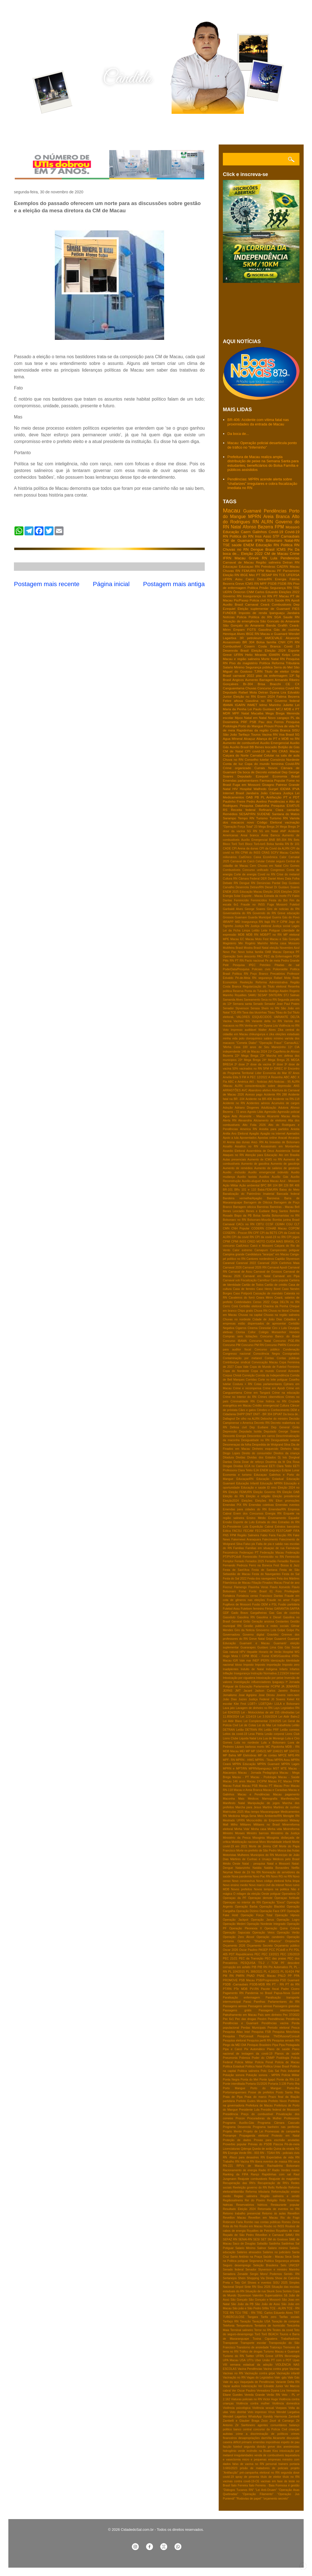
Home (21, 129)
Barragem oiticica (244, 1206)
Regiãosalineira (233, 2200)
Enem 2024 (266, 696)
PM (297, 1971)
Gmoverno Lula (266, 1630)
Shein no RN (270, 1008)
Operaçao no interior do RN (242, 1902)
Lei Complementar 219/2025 (262, 1721)
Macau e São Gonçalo (284, 939)
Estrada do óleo (266, 1522)
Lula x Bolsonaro (273, 1742)
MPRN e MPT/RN (235, 1768)
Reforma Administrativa (272, 982)
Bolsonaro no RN (234, 1219)
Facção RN (284, 1535)
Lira (259, 1738)
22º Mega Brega (246, 1055)
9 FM (242, 1077)
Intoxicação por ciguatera (239, 1677)
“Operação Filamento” (257, 2494)
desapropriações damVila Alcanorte (261, 2438)
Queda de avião (262, 2148)
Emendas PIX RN (235, 1504)
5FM (266, 1068)
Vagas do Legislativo (260, 2377)
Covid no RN (266, 874)
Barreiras (263, 1206)
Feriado (239, 1561)
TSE (226, 545)
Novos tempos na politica (271, 1889)
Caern (245, 532)
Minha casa (278, 943)
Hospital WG (291, 1651)
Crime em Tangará (257, 1392)
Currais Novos (265, 768)
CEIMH (279, 1224)
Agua (226, 1116)
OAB (249, 797)
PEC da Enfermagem (278, 956)
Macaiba (257, 713)
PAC (260, 956)
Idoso (238, 1664)
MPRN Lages (290, 1764)
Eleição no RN (244, 696)
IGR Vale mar (242, 1660)
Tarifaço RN (230, 2321)
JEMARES (292, 1686)
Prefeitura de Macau (259, 2105)
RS (225, 810)
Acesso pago (253, 1094)
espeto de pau (290, 2442)
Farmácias (293, 1548)
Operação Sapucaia (236, 1932)
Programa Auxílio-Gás (238, 2122)
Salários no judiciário (277, 2252)
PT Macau (281, 596)
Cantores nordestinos (260, 1258)
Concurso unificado (255, 869)
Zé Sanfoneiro (245, 2425)
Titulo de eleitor (277, 671)
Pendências (275, 511)
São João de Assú (267, 2304)
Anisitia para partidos (274, 1129)
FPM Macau (266, 570)
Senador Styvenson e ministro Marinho (272, 2269)
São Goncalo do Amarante (279, 621)
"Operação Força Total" (238, 826)
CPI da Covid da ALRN (274, 848)
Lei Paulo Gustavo (261, 709)
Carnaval (251, 604)
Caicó (250, 579)
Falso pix (249, 1543)
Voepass (281, 2407)
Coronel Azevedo (287, 1371)
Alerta (295, 1116)
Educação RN (267, 545)
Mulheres (243, 1855)
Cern (253, 865)
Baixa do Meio (289, 1189)
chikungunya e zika (261, 1034)
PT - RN (278, 1984)
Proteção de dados (237, 2140)
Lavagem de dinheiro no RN (254, 1708)
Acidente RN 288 (275, 1094)
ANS (296, 1085)
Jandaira (293, 613)
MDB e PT (291, 709)
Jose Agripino (247, 1695)
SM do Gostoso (277, 2239)
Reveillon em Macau (263, 2217)
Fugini (295, 1600)
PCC (272, 1949)
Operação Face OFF (272, 1911)
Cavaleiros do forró (242, 1297)
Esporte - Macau (252, 895)
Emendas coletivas (261, 1504)
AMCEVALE (273, 638)
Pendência (292, 2019)
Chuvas (251, 688)
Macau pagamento (286, 1794)
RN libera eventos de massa (268, 2161)
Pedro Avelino (257, 801)
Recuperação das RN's (239, 2183)
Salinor (261, 2248)
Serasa (255, 1008)
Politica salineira (248, 2070)
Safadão (262, 2243)
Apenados (292, 1133)
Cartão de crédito (276, 1284)
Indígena (271, 1669)
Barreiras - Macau (282, 1206)
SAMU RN (292, 2234)
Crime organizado (237, 768)
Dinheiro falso (290, 1448)
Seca (288, 2256)
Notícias (229, 617)
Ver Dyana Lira (268, 1025)
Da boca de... (238, 434)
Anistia (295, 1129)
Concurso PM (231, 1345)
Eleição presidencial (285, 1496)
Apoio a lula (230, 1137)
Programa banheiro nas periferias (276, 2127)
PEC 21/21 (230, 1958)
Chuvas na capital (250, 1314)
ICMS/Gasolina (280, 1656)
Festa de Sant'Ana (236, 1569)
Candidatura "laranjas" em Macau (267, 1254)
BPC (263, 1185)
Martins (267, 1807)
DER (264, 878)
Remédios (230, 814)
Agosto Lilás (255, 1111)
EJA (256, 1470)
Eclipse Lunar (290, 1470)
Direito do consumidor (257, 1453)
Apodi (295, 600)
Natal (236, 526)
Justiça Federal (259, 1699)
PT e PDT (291, 797)
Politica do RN (242, 536)
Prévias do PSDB (260, 2144)
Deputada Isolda (250, 1431)
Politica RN (290, 545)
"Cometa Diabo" (246, 1042)
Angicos (238, 680)
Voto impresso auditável (239, 1029)
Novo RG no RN (281, 1876)
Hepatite (252, 1651)
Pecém (261, 2019)
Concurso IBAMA (235, 1340)
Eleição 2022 (252, 554)
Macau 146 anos (234, 1781)
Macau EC (237, 939)
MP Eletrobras (246, 1755)
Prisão (264, 587)
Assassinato (231, 642)
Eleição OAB (290, 1492)
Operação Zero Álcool (238, 1937)
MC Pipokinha (274, 1746)
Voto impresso (257, 2412)
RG (297, 2148)
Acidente (293, 831)
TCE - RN (293, 2308)
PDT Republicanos (241, 1954)
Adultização (268, 1107)
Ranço (255, 2174)
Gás (280, 1647)
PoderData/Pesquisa (236, 969)
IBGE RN (252, 633)
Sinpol (239, 2286)
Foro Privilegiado (287, 1591)
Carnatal (256, 755)
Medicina (234, 1815)
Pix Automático (254, 2049)
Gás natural (230, 1651)
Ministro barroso (258, 1833)
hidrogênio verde (234, 2450)
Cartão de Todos (253, 1284)
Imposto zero (290, 1664)
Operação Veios (263, 1932)
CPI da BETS (268, 1232)
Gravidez (273, 1634)
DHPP (241, 1414)
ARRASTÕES (232, 1090)
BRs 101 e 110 (245, 1189)
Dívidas (238, 1466)
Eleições (247, 1500)
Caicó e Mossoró (261, 1245)
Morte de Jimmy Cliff (263, 1846)
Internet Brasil (233, 793)
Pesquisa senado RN (285, 2040)
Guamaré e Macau (255, 1643)
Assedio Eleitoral (234, 1150)
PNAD (251, 1975)
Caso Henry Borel (268, 1289)
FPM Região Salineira (244, 1535)
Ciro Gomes (291, 865)
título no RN (291, 2476)
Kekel (290, 1699)
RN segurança (262, 977)
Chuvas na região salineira (281, 1314)
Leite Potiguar (270, 930)
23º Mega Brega (249, 1059)
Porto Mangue (234, 2088)
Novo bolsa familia (250, 952)
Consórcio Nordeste (284, 759)
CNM (250, 592)
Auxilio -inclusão (234, 1172)
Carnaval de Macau (238, 562)
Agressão (270, 1111)
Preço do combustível (257, 2114)
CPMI (226, 1241)
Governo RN (232, 596)
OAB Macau (273, 952)
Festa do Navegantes (266, 1574)
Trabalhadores (290, 2338)
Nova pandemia (241, 1876)
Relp (282, 2200)
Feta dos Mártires (288, 1578)
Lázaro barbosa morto (249, 1746)
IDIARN (274, 654)
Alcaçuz (249, 738)
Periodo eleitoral (278, 2027)
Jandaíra (252, 793)
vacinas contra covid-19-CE (241, 2481)
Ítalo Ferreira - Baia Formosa (268, 2485)
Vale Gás (293, 2377)
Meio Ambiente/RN (269, 1815)
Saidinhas (287, 2243)
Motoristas (229, 1855)
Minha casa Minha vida (266, 1829)
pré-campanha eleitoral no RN (260, 2472)
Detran (263, 692)
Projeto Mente (232, 2131)
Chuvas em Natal (270, 865)
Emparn (239, 629)
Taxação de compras (285, 2321)
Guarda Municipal (259, 917)
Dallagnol (229, 1418)
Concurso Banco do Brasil (279, 1336)
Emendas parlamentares (241, 780)
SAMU (252, 995)
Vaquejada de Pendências (257, 2382)
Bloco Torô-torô (255, 844)
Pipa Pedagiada (289, 2045)
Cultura (284, 1405)
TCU (238, 2312)
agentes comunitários (272, 2425)
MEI (242, 1751)
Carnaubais (290, 536)
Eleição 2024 (275, 650)
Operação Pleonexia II (245, 1928)
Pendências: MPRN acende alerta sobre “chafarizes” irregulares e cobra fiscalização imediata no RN (262, 483)
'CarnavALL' (291, 1042)
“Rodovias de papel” (249, 2498)
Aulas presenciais (234, 1159)
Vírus (271, 2412)
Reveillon (293, 2213)
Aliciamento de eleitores (270, 1120)
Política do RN (260, 617)
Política (264, 663)
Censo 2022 (261, 1302)
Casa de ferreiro (244, 1289)
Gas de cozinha (288, 1612)
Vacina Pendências (250, 2368)
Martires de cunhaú (286, 1807)
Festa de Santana (264, 1569)
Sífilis (265, 2308)
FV (289, 895)
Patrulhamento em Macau (240, 2014)
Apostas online (267, 1137)
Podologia (230, 726)
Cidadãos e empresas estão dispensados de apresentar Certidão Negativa (261, 1324)
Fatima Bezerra (287, 696)
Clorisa (240, 1332)
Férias (269, 1608)
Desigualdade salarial (285, 1440)
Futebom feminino (252, 1608)
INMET (252, 705)
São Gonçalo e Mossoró (264, 2299)
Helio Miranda (256, 654)
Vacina (227, 1021)
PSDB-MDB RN (260, 1984)
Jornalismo (230, 1695)
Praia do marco (256, 2096)
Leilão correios (290, 1729)
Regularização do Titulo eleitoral (264, 986)
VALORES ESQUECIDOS (253, 1017)
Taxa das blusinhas (254, 1012)
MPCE (282, 1755)
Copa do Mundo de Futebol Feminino (274, 1366)
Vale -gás (280, 2377)
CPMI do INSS (250, 852)
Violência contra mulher (253, 2403)
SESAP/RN (247, 814)
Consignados (290, 1353)
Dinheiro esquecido (265, 1448)
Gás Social (292, 1647)
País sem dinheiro (270, 2014)
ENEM (248, 545)
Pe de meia (272, 960)
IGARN (240, 705)
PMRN (240, 1975)
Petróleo (265, 965)
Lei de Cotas (247, 1725)
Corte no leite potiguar (273, 1379)
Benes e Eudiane (258, 1211)
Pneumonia (230, 2057)
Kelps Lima (290, 654)
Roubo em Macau (251, 2226)
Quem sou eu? (56, 129)
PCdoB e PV (284, 1949)
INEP (255, 1660)
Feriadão (270, 1561)
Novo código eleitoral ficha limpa (277, 1880)
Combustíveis (231, 869)
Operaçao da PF (234, 1898)
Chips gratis (245, 1310)
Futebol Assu (231, 1608)
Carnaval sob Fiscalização (240, 1280)
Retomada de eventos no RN (278, 2209)
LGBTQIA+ (266, 1703)
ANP (283, 831)
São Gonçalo (238, 2299)
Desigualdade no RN (255, 1440)
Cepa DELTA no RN (285, 1302)
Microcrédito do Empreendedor (267, 1820)
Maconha (229, 1798)
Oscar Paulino (248, 1949)
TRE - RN (248, 2312)
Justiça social (281, 926)
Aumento (251, 680)
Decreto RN (262, 1422)
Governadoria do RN (237, 913)
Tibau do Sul (284, 1012)
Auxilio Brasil (233, 604)
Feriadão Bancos (288, 1561)
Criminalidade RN (243, 1401)
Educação (231, 532)
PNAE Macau (266, 1975)
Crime (294, 554)
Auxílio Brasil (239, 747)
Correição (248, 1375)
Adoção (228, 1107)
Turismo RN (279, 818)
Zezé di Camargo (282, 2420)
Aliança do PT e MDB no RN (277, 738)
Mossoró (292, 527)
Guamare (241, 917)
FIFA (296, 1530)
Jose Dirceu (267, 1695)
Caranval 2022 (246, 1263)
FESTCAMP (284, 1530)
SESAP (262, 995)
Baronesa (273, 1198)
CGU (289, 1224)
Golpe (281, 1630)
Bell (297, 1206)
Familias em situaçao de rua (264, 1548)
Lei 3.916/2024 (267, 1716)
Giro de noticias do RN (283, 909)
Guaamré (280, 1638)
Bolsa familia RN (278, 844)
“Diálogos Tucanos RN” (238, 2489)
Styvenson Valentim (251, 2295)
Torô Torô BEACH (266, 2334)
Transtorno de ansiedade (253, 2347)
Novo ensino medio (235, 1885)
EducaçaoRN (244, 1478)
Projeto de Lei (253, 2131)
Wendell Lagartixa (235, 2416)
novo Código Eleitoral (264, 822)
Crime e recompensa (247, 1388)
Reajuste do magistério (284, 2178)
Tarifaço (244, 734)
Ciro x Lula (279, 1328)
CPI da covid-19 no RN (270, 1237)
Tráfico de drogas (251, 2351)
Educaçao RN (249, 566)
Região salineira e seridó (279, 2196)
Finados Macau (272, 1582)
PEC (257, 1954)
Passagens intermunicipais (279, 2010)
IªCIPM (275, 1686)
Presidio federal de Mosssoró (280, 2109)
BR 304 (248, 642)
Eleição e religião (258, 1496)
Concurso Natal (260, 1340)
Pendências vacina (275, 2023)
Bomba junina (282, 1219)
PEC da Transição (251, 1958)
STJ (286, 995)
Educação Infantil (247, 1483)
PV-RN (254, 1988)
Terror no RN (262, 2330)
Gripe (269, 1638)
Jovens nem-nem (287, 1695)
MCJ (279, 709)
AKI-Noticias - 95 (279, 1081)
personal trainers (277, 2464)
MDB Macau (231, 1751)
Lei (297, 793)
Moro (262, 1841)
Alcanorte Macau (278, 1116)
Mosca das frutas (288, 1850)
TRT (296, 2312)
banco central (242, 2429)
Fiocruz (227, 1587)
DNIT (249, 1414)
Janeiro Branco (288, 1690)
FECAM (248, 1530)
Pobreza (244, 2057)
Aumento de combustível (241, 743)
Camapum (261, 1250)
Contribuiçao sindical (236, 1362)
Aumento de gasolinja (284, 1163)
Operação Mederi (234, 1923)
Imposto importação (268, 1664)
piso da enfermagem (271, 675)
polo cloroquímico (250, 1038)
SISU (295, 730)
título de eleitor (271, 2476)
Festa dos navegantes (261, 1578)
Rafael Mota (282, 977)
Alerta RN (230, 1120)
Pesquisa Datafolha (254, 805)
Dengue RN (247, 883)
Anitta (226, 1133)
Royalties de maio (287, 2230)
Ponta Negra (231, 2079)
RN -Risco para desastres (241, 2157)
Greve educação (288, 913)
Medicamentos (233, 797)
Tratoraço (276, 2347)
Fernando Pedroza (235, 1565)
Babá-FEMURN (268, 1189)
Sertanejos (230, 2278)
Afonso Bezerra (258, 526)
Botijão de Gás (288, 747)
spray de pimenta (247, 2476)
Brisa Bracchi (269, 684)
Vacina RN (269, 734)
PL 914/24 (287, 1971)
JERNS (227, 1690)
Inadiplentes (230, 1669)
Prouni (269, 726)
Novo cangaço (278, 717)
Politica (252, 587)
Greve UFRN (233, 654)
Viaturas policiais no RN (246, 2399)
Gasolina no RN (258, 700)
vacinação (292, 822)
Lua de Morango (273, 1738)
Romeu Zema (290, 2222)
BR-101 (228, 1189)
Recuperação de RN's (273, 2183)
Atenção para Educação (261, 1155)
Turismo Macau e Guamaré (281, 2351)
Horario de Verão (270, 1651)
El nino (271, 1487)
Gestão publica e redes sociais (266, 1626)
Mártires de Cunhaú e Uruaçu (250, 1859)
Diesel (269, 887)
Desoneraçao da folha (237, 1444)
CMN (226, 1228)
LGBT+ (252, 1703)
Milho (234, 1824)
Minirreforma (291, 1829)
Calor (282, 857)
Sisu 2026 (263, 2286)
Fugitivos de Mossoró (237, 1604)
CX (297, 684)
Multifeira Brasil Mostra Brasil (242, 947)
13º (291, 675)
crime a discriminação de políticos (262, 2433)
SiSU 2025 (280, 2282)
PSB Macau (247, 1980)
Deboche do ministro (274, 1418)
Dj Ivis (282, 1457)
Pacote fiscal (270, 1988)
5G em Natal (268, 831)
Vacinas (294, 2368)
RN (256, 521)
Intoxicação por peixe (269, 1677)
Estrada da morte (275, 895)
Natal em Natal (255, 717)
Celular (260, 861)
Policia (241, 617)
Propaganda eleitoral (253, 2135)
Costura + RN (242, 1384)
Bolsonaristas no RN (285, 1215)
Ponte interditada (234, 2083)
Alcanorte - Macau (252, 1116)
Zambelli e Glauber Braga (241, 2420)
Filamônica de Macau (237, 1582)
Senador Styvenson (236, 1008)
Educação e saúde (253, 1487)
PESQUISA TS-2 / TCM (259, 1962)
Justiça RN (242, 926)
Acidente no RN (234, 1103)
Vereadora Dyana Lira (271, 2390)
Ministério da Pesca (236, 1837)
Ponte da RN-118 (287, 2079)
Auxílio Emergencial (254, 839)
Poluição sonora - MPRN (263, 2075)
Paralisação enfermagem (241, 1997)
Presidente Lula (249, 2109)
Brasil (270, 549)
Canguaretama (233, 688)
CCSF (269, 1224)
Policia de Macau (287, 2062)
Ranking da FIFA (235, 2174)
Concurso (264, 688)
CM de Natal (233, 751)
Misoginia (258, 1837)
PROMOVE (230, 1980)
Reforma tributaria (258, 2191)
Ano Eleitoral (239, 1133)
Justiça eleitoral (260, 926)
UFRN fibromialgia (287, 2356)
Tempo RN (246, 818)
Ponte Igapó (267, 2079)
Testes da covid (282, 2330)
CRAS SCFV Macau (275, 852)
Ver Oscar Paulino (243, 2390)
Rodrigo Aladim (278, 991)
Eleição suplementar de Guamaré (264, 608)
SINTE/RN (275, 995)
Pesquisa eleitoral (234, 2040)
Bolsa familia (261, 1215)
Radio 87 (265, 2170)
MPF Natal (240, 713)
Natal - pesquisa (253, 1863)
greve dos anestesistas (283, 2446)
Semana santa (242, 1003)
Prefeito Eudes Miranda (251, 2101)
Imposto (248, 1664)
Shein (242, 2278)
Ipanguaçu (277, 613)
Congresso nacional (236, 1353)
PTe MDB (240, 1988)
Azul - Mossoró (289, 1181)
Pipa (275, 2045)
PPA (296, 1975)
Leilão (256, 930)
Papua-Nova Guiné (286, 1993)
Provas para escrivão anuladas (276, 2140)
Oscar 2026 (230, 1949)
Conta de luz (233, 763)
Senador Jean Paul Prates (281, 1003)
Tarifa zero (268, 2317)
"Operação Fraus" (270, 1042)
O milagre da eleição (246, 1893)
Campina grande (233, 1254)
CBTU (260, 1224)
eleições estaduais (287, 1034)
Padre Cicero (290, 1988)
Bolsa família (266, 642)
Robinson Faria (233, 2222)
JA (282, 1686)
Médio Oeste (231, 1863)
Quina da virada (284, 2148)
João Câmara (270, 793)
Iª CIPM (282, 921)
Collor (251, 1332)
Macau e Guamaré (273, 633)
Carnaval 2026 (232, 1267)
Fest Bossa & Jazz (286, 1565)
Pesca (295, 2027)
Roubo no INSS (274, 2226)
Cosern (249, 646)
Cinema (253, 1328)
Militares (245, 1824)
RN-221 (228, 2165)
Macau (231, 510)
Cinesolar (265, 1328)
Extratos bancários (287, 1526)
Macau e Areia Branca (248, 1790)
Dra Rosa (293, 1461)
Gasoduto (229, 1617)
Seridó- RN (291, 2274)
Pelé (226, 965)
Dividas (240, 1457)
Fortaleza (229, 1595)
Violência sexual (263, 2407)
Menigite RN (291, 1815)
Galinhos (259, 532)
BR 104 (273, 1185)
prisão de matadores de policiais (264, 2468)
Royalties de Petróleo (261, 2230)
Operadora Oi (290, 1893)
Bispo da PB (243, 1215)
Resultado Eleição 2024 (239, 2209)
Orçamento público (286, 1945)
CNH (281, 642)
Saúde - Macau (273, 2256)
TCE (282, 575)
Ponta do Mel (250, 2079)
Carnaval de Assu (240, 1271)
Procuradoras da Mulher (264, 2118)
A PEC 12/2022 (257, 1077)
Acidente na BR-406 (258, 1099)
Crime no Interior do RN (239, 1396)
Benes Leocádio (233, 1211)
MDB (241, 934)
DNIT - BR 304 (262, 1414)
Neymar (228, 1872)
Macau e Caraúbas (275, 1790)
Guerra (276, 917)
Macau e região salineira (241, 659)
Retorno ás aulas (274, 2213)
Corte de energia (245, 874)
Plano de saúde (278, 2049)
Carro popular (279, 1280)
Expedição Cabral (261, 1526)
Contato (93, 129)
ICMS (281, 549)
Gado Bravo (239, 1612)
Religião (272, 2200)
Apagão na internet (272, 1133)
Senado (258, 1003)
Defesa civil (238, 1427)
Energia (280, 579)
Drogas (227, 1466)
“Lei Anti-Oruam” (266, 2489)
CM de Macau (276, 554)
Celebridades (242, 1302)
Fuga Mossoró (277, 904)
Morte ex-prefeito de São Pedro (256, 1850)
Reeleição (246, 982)
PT (258, 575)
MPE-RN (293, 1755)
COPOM (294, 1228)
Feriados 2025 (254, 1561)
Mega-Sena (248, 1815)
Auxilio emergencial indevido (268, 1172)
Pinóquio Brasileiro (259, 2045)
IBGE (244, 575)
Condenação (291, 1349)
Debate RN (230, 883)
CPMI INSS (238, 1241)
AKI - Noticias (258, 1081)
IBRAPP (228, 921)
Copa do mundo (262, 1371)
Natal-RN (292, 540)
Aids (234, 1116)
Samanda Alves (233, 999)
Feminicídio (241, 900)
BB (252, 747)
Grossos (228, 917)
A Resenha (275, 1077)
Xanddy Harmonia (275, 2416)
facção (227, 2446)
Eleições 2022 (289, 592)
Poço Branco (259, 973)
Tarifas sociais (289, 2317)
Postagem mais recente (46, 584)
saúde (237, 545)
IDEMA (285, 789)
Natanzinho (242, 1867)
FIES (295, 608)
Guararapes (248, 1647)
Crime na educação (285, 1392)
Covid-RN (292, 763)
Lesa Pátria (256, 1733)
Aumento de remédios (238, 1168)
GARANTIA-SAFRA (286, 1608)
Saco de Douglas (244, 2243)
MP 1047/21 (291, 1751)
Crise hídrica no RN (271, 1401)
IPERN (264, 1660)
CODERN (257, 1228)
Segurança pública (259, 667)
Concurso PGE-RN (286, 1340)
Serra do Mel (283, 667)
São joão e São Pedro (246, 2308)
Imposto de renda (253, 613)
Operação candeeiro (270, 1937)
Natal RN (278, 659)
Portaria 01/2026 (256, 2083)
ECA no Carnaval (255, 1466)
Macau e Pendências (254, 1794)
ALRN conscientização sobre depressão (263, 1085)
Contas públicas (288, 1358)
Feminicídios (259, 900)
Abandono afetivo (259, 1090)
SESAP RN (269, 575)
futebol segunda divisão (249, 2446)
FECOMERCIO (264, 1530)
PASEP (263, 1949)
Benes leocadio (266, 747)
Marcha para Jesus (248, 1807)
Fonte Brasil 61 (261, 1591)
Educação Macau (251, 891)
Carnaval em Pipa (286, 1276)
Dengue (257, 549)
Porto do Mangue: (266, 2088)
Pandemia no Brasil (258, 1993)
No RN (256, 1872)
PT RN (239, 960)
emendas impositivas (266, 2442)
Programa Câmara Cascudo (278, 2122)
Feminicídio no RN (271, 1556)
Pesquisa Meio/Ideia (285, 2031)
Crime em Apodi (274, 1388)
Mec (252, 575)
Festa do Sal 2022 (235, 1578)
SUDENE (263, 814)
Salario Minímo (245, 2248)
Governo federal (286, 700)
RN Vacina (242, 2161)
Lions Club (292, 1733)
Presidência (230, 2114)
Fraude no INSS (253, 904)
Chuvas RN (231, 570)
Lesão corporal (274, 1733)
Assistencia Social (287, 1150)
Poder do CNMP (263, 2057)
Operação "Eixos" (273, 1902)
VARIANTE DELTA (286, 1017)
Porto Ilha (293, 2083)
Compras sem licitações (240, 1336)
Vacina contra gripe (275, 2368)
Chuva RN (260, 1310)
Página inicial (111, 584)
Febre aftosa (233, 700)
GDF (226, 1612)
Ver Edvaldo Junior (270, 2386)
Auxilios (264, 1176)
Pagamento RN (233, 1993)
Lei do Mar (264, 1725)
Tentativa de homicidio (269, 2325)
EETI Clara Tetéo (280, 1466)
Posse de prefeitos (261, 2092)
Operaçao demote (260, 1898)
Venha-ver (250, 1025)
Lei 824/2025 (231, 1712)
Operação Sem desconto (239, 956)
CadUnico (242, 1245)
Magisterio (229, 943)
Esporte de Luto (243, 1522)
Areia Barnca (270, 835)
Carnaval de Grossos (268, 1271)
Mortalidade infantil (279, 1841)
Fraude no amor (278, 1600)
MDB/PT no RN (271, 934)
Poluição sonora (233, 2075)
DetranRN (264, 579)
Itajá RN (270, 921)
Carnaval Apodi (277, 1267)
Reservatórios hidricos (251, 2204)
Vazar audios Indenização (240, 2386)
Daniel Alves (276, 878)
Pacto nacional (254, 960)
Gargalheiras (258, 1612)
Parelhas (259, 2001)
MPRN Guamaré (268, 1764)
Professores (291, 2118)
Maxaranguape (270, 1811)
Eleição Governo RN (267, 1492)
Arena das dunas (238, 1142)
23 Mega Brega (264, 826)
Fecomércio (230, 1552)
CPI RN (293, 642)
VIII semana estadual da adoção (247, 2364)
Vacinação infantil (287, 2373)
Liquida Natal (247, 1738)
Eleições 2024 (290, 891)
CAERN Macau (288, 566)
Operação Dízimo (247, 1911)
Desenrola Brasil (235, 650)
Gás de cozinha (287, 629)
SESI (256, 2239)
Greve (239, 583)
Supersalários (274, 2295)
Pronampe (229, 2135)
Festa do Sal (290, 1574)
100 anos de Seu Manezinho (264, 1047)
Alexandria (245, 1120)
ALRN (267, 521)
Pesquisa (292, 722)
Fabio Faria (268, 1535)
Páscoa (278, 2144)
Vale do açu (231, 2382)
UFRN (227, 579)
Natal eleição (270, 947)
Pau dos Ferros (271, 722)
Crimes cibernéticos (271, 1396)
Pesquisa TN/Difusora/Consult (278, 2036)
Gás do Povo (290, 917)
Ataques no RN (233, 1155)
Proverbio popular (235, 2144)
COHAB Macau (276, 1228)
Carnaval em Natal (256, 1276)
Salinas (294, 995)
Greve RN (258, 558)
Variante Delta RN (287, 2382)
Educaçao (230, 566)
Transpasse (230, 2342)
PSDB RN (285, 583)
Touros (256, 734)
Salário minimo (278, 2248)
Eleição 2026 (271, 891)
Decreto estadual (268, 772)
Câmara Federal (249, 878)
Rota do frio (230, 2226)
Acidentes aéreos (258, 1103)
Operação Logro (288, 1919)
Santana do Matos (285, 814)
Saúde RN (282, 600)
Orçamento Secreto (260, 1945)
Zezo (264, 2420)
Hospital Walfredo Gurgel (259, 789)
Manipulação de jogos (264, 1803)
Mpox (239, 717)
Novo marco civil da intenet (266, 1885)
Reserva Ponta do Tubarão (250, 991)
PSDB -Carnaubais (235, 1984)
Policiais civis (261, 969)
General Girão (240, 1621)
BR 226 (284, 1185)
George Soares (255, 909)
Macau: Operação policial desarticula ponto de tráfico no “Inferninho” (262, 445)
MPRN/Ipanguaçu (260, 1768)
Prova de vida (285, 726)
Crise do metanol (288, 874)
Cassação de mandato (268, 1293)
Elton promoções (287, 1500)
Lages (295, 926)
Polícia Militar (290, 2075)
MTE (284, 1768)
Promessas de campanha (282, 2131)
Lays (277, 1708)
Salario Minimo (234, 667)
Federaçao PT (249, 1552)
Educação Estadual (269, 1478)
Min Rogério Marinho (253, 943)
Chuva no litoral (278, 1310)
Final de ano (291, 1582)
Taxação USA (261, 2321)
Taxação (245, 2321)
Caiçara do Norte (235, 755)
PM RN (228, 1975)
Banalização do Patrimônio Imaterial (248, 1193)
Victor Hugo (270, 2399)
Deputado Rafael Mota (240, 692)
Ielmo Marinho (270, 705)
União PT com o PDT (277, 2360)
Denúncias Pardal (269, 883)
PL (291, 1967)
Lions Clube (230, 1738)
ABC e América (238, 1081)
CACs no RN (245, 1224)
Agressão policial (288, 1111)
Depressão (230, 1431)
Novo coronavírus (243, 1880)
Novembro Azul (289, 947)
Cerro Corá (230, 1306)
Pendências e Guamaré (240, 2023)
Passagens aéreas (260, 2006)
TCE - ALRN (278, 2308)
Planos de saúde (287, 2053)
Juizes (242, 1699)
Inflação (228, 1673)
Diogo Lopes (231, 1453)
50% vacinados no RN (247, 1068)
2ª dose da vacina (258, 1064)
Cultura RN (230, 878)
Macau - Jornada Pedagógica (258, 1772)
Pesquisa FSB (261, 2031)
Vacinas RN (241, 1021)
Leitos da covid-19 (235, 1733)
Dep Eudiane (259, 1427)
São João (230, 734)
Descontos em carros (261, 1436)
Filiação (257, 1582)
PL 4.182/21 (271, 1971)
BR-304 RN (284, 839)
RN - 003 (253, 2152)
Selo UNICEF (290, 2265)
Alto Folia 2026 (253, 1124)
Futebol (294, 904)
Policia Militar (244, 2062)
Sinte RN (250, 2286)
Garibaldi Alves (233, 909)
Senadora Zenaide (235, 2274)
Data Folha (292, 878)
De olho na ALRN (247, 1418)
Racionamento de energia (240, 2170)
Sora (279, 2291)
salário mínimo (273, 1038)
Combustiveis (281, 604)
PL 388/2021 (254, 1971)
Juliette (288, 705)
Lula (273, 558)
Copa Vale (241, 1366)
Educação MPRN (271, 1483)
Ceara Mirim (264, 1297)
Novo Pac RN (261, 1876)
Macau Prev (281, 1785)
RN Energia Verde (234, 2152)
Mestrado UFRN (234, 1820)
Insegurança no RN (257, 596)
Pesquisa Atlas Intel (236, 2031)
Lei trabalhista (281, 1725)
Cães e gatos (247, 1410)
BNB (272, 839)
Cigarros (240, 1328)
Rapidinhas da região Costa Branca (263, 730)
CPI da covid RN (243, 1237)
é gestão (293, 2485)
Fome (242, 1591)
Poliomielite (280, 969)
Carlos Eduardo (266, 592)
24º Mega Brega (273, 1059)
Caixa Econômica (265, 857)
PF (279, 570)
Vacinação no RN (234, 2377)
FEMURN (249, 570)
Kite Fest (240, 1703)
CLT (296, 1224)
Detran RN (291, 562)
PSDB (272, 583)
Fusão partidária (288, 1604)
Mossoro (293, 943)
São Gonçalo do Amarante (243, 625)
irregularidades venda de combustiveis (259, 2455)
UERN (227, 592)
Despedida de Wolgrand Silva (271, 1444)
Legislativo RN (290, 1708)
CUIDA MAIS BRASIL (280, 1241)
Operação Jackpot (235, 1919)
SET (263, 2239)
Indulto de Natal (252, 1669)
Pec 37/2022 (291, 2014)
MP (248, 1751)
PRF (244, 722)
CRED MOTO (256, 1241)
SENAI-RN (245, 2239)
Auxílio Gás (280, 1176)
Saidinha (274, 2243)
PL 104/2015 (236, 1971)
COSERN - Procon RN (237, 1232)
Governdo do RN (264, 913)
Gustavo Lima (266, 1647)
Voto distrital (238, 2412)
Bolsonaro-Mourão (259, 1219)
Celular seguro (275, 861)
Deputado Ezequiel (252, 776)
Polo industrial (290, 2070)
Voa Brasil (286, 734)
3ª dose (277, 1064)
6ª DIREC (276, 1068)
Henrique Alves (234, 633)
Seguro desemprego (237, 2265)
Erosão (227, 1522)
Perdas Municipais (253, 2027)
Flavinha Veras (258, 1587)
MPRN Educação (244, 1764)
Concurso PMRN (275, 1345)
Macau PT (265, 1785)
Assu (238, 579)
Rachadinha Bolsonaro (283, 2165)
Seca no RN (269, 999)
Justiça (288, 793)
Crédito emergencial (266, 1405)
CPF (256, 1232)
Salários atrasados (249, 2252)
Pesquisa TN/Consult (238, 2036)
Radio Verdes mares (285, 2170)
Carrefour (264, 1280)
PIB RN (262, 1967)
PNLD (282, 1975)
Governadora (231, 1634)
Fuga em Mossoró (246, 784)
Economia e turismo (237, 1474)
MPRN (254, 516)
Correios (278, 688)
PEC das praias (275, 1958)
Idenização (278, 1660)
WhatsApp (255, 2416)
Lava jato (229, 1708)
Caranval (229, 1263)
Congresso (277, 869)
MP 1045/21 (259, 1751)
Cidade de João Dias (267, 1319)
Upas (296, 2360)
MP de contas (267, 1755)
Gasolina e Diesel (269, 1617)
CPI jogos (293, 1237)
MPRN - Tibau (264, 1759)
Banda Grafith (276, 625)
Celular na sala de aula (281, 755)
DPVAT (277, 1414)
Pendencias (290, 558)
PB (257, 797)
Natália (257, 1867)
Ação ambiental (249, 1185)
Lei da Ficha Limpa (236, 930)
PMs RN (228, 960)
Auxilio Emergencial (274, 743)
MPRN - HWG (245, 1759)
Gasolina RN (246, 1617)
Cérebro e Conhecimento (273, 1410)
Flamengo (240, 1587)
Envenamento (277, 1518)
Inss (258, 536)
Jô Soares (278, 1699)
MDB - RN (292, 1746)
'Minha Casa (231, 1047)
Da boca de (246, 772)
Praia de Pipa (233, 2096)
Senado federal (233, 2269)
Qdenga (246, 2148)
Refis (271, 2187)
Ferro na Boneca (260, 1565)
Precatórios (277, 973)
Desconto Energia (234, 1436)
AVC (244, 1090)
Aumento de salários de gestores (277, 1168)
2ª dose (240, 1064)
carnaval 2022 (243, 675)
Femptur (228, 1561)
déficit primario (242, 2442)
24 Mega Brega (286, 826)
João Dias (230, 1699)
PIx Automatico (278, 1967)
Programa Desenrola (237, 2127)
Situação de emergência (241, 621)
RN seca (293, 2161)
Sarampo (229, 818)
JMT (238, 1690)
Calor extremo (242, 1250)
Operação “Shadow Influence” (259, 1941)
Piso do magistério (243, 663)
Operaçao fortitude (286, 1898)
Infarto (283, 1669)
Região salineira (268, 562)
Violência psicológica (236, 2407)
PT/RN (227, 1988)
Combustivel (232, 646)
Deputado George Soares (281, 1431)
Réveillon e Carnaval (269, 2234)
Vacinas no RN (233, 2373)
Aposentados (248, 1137)
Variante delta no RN (267, 1021)
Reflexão (281, 2187)
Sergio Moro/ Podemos (266, 2274)
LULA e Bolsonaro (286, 1703)
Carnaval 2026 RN (255, 1267)
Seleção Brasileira (265, 2265)
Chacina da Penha (275, 1306)
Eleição (256, 650)
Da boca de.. (291, 1414)
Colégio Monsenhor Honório (279, 1332)
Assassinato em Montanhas (279, 1146)
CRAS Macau (289, 751)
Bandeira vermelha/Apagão (242, 1198)
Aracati (282, 1137)
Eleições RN (264, 1500)
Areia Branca (276, 516)
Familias (238, 1548)
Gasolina (264, 629)
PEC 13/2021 (270, 1954)
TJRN (258, 671)
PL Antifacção (271, 797)
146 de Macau (250, 1051)
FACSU (237, 1530)
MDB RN (252, 934)
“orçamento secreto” (276, 2498)
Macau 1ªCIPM (257, 1781)
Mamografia (269, 1798)
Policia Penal (264, 2062)
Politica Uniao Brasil (276, 2066)
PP (290, 1975)
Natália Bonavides (276, 1867)
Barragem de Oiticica (258, 1202)
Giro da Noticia (245, 1630)
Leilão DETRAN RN (249, 1729)
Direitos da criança (286, 1453)
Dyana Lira (278, 692)
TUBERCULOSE (234, 2317)
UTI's (250, 2360)
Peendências (276, 2019)
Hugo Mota (230, 1656)
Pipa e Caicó (232, 2049)
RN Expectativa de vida (276, 2157)
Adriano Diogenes (247, 1107)
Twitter (250, 2356)
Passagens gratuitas (286, 2006)
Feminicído (292, 1556)
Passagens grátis (237, 2010)
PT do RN (292, 1984)
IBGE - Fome (260, 1656)
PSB (253, 722)
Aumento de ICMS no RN (264, 1159)
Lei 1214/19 (248, 1716)
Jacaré (247, 1690)
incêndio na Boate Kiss (262, 2450)
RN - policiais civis (287, 2152)
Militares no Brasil (267, 1824)
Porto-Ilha (293, 2088)
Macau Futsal (232, 1785)
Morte (265, 659)
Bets (296, 839)
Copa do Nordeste (236, 1371)
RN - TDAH (267, 2152)
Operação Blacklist (272, 1906)
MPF (263, 583)
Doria (236, 1461)
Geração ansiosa (263, 1621)
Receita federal (243, 810)
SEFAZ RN (230, 2239)
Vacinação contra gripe (260, 2373)
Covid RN (292, 688)
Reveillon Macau (234, 2217)
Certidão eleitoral (250, 1306)
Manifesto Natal (234, 1803)
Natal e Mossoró (278, 1863)
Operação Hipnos (287, 1915)
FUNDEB (229, 613)
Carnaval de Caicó (242, 861)
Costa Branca (269, 646)
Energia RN (273, 1513)
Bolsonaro (274, 540)
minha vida (230, 1038)
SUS (270, 600)
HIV (235, 789)
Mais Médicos (248, 1798)
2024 (264, 1051)
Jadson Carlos (265, 1690)
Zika (280, 1029)
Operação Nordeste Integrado (266, 1923)
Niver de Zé (242, 1872)
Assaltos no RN (246, 1146)
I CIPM (244, 1656)
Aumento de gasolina (255, 1163)
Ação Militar (230, 1185)
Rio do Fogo (290, 2217)
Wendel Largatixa (287, 2412)
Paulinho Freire (234, 801)
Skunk (271, 2291)
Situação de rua (255, 2291)
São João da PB (242, 2304)
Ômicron (239, 592)
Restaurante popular (285, 2204)
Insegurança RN (252, 921)
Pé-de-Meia (242, 977)
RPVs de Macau (250, 2165)
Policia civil (258, 600)
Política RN (240, 973)
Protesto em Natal (285, 2135)
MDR (226, 713)
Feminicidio (250, 1556)
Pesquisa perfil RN (259, 2040)
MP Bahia (229, 1755)
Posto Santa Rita (287, 2092)
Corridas (251, 1379)
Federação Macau (272, 1552)
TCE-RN (235, 1012)
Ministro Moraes (234, 1833)
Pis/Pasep (241, 600)
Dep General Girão (285, 1427)
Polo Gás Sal (270, 2070)
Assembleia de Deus (260, 1150)
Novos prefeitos (241, 1889)
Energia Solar (232, 895)
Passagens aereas (235, 2006)
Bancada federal (288, 1193)
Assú (267, 536)
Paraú (247, 2001)
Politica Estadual (233, 2066)
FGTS (251, 629)
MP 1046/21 (275, 1751)
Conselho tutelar (257, 759)
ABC (286, 1077)
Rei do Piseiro (255, 2200)
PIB (254, 1967)
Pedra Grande (290, 960)
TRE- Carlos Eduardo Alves (275, 2312)
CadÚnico (245, 857)
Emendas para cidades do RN (245, 1509)
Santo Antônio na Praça (246, 2256)
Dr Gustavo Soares (286, 887)
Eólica (227, 1530)
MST (276, 1768)
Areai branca (250, 835)
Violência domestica (285, 2403)
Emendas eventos (287, 1504)
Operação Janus (262, 1919)
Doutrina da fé (275, 1461)
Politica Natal (253, 2066)
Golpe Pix (292, 1630)
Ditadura (228, 1457)
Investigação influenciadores (252, 1682)
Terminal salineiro (241, 2330)
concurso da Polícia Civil (270, 2429)
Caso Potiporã (242, 1293)
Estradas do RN (288, 1522)
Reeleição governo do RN (250, 2187)
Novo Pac (229, 952)
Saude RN (291, 617)
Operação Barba (246, 1906)
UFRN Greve (264, 2356)
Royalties (241, 995)
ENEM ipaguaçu (270, 1470)
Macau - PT (240, 1777)
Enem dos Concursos (248, 1513)
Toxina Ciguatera (265, 2338)
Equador (294, 1518)
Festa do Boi (278, 900)
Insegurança (242, 1673)
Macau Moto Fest (257, 939)
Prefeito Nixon (277, 2101)
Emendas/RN (277, 1509)
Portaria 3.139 (277, 2083)
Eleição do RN (233, 1496)
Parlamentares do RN (283, 2001)
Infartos (294, 1669)
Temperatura (244, 2325)
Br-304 (248, 684)
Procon (240, 2118)
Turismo (262, 818)
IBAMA (228, 705)
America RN (248, 1129)
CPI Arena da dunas (245, 848)
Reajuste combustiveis (252, 2178)
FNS (226, 1535)
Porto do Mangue (250, 726)
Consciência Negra (266, 1353)
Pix (290, 549)
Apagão (254, 1133)
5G (297, 734)
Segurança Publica (261, 2260)
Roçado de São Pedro (238, 2234)
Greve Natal (257, 1638)
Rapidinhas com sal (276, 2174)
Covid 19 (291, 646)
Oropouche (292, 1941)
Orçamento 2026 (234, 1945)
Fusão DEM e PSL (264, 1604)
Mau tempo (252, 1811)
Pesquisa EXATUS (285, 805)
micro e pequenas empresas (261, 2459)
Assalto (227, 1146)
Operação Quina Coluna (281, 1928)
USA (242, 2360)
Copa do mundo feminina (264, 763)
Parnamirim (291, 570)
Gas (271, 1612)
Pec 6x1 (228, 2019)
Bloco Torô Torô (233, 844)
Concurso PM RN (252, 1345)
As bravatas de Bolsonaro (282, 1142)
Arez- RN (257, 1142)
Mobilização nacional (245, 1841)
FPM (279, 526)
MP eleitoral (291, 934)
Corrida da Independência (272, 1375)
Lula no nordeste (247, 1742)
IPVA (295, 789)
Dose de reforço (253, 1461)
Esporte (293, 650)
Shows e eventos (259, 2282)
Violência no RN (289, 1025)
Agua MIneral (233, 738)
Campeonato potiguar (284, 1250)
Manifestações (290, 1798)
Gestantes (282, 1621)
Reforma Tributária (285, 663)
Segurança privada (287, 2260)
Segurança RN (281, 587)
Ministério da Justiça (285, 1833)
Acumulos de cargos (285, 1103)
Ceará (264, 604)
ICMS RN (252, 583)
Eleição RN (231, 575)
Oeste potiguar (271, 1893)
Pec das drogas (245, 2019)
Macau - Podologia (264, 1777)
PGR (296, 956)
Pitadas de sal (287, 965)
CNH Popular (240, 1228)
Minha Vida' (242, 1829)
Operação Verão (288, 1932)
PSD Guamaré (289, 1980)
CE (288, 684)
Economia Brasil (286, 776)
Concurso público (267, 1349)
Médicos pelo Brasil (286, 1859)
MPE (226, 939)
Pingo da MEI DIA (234, 2045)
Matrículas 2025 (233, 1811)
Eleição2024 (231, 1500)
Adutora (283, 1107)
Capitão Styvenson (287, 1258)
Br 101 (295, 844)
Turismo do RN (233, 2356)
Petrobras (268, 566)
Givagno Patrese (274, 784)
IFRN (259, 540)
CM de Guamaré (237, 540)
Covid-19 (276, 532)
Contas (269, 1358)
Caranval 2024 (267, 1263)
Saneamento (252, 999)
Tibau (271, 1012)
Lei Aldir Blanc (232, 1721)
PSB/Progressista (267, 1980)
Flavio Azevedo (280, 1587)
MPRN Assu (282, 1759)
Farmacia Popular (273, 780)
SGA (277, 617)
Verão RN (273, 2394)
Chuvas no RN (235, 549)
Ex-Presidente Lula (235, 1526)
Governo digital (253, 1634)
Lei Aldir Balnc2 (288, 1716)
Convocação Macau (265, 1362)
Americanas (230, 835)
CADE (227, 848)
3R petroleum (251, 638)
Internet (294, 1673)
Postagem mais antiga (174, 584)
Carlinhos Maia (289, 1263)
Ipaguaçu (278, 1682)
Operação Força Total (256, 1915)
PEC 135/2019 (289, 1954)
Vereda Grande (254, 2394)
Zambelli (294, 2416)
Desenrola (242, 887)
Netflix (295, 1867)
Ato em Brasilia (289, 1155)
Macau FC (275, 1781)
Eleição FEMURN (240, 1492)
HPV (242, 1651)
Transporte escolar (253, 2342)
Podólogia (282, 2057)
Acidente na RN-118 (286, 1099)
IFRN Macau (234, 558)
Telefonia (229, 2325)
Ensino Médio (256, 1518)
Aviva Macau (270, 1181)
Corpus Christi (232, 1375)
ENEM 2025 (231, 891)
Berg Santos (279, 1211)
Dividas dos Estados (261, 1457)
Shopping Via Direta (260, 2278)
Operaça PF (291, 952)
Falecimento (270, 1539)
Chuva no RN (233, 759)
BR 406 (294, 1185)
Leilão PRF (271, 1729)
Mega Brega (274, 713)
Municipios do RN (262, 1855)
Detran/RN (257, 887)
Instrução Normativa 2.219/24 (270, 1673)
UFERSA (292, 575)
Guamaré (252, 511)
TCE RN (228, 2312)
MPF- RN (229, 1759)
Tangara (252, 2317)
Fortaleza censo (247, 1595)
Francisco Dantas (271, 1595)
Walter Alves (267, 1029)
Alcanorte (292, 638)
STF (276, 536)
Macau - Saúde (288, 1777)
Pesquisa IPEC (244, 965)
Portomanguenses (234, 2092)
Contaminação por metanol (242, 1358)
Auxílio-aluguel (251, 1181)
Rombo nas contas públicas (262, 2222)
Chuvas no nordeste (237, 1319)
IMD (237, 921)
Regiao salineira (245, 2196)
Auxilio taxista (247, 1176)
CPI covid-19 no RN (261, 751)
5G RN (252, 831)
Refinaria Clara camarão (279, 810)
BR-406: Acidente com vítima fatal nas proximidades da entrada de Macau (258, 422)
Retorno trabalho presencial (241, 2213)
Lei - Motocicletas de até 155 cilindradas (267, 1712)
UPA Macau (230, 2360)
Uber (258, 2360)
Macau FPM (291, 1781)
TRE (296, 587)
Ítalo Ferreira (239, 2485)
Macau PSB (249, 1785)
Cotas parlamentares (268, 1384)
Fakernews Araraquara (246, 1539)
